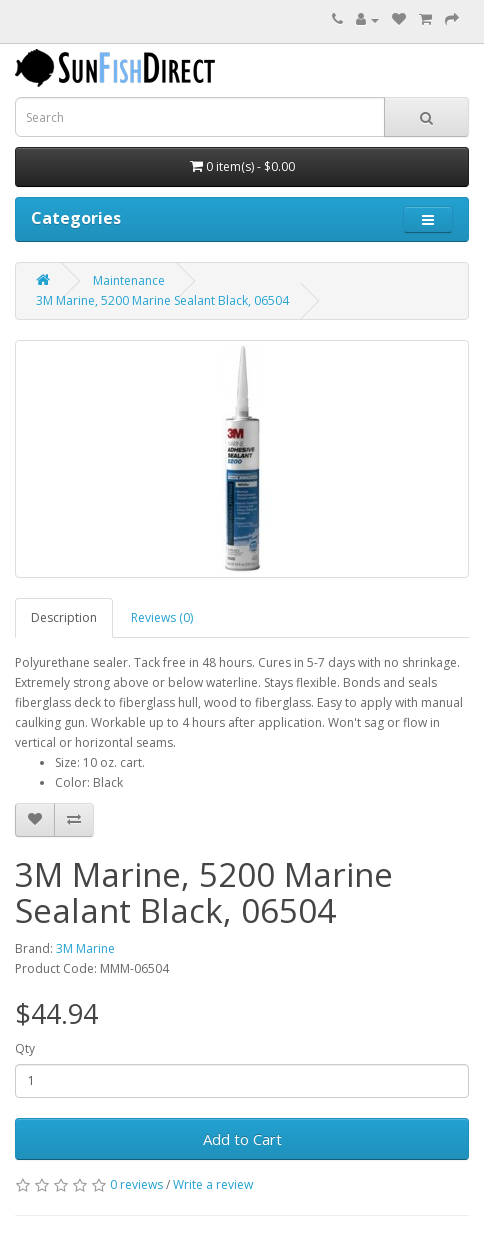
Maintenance (129, 280)
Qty (25, 1048)
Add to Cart (242, 1139)
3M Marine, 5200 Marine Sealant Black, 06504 (162, 300)
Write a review (213, 1184)
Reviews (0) (162, 617)
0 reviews (136, 1184)
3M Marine (85, 948)
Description (64, 617)
